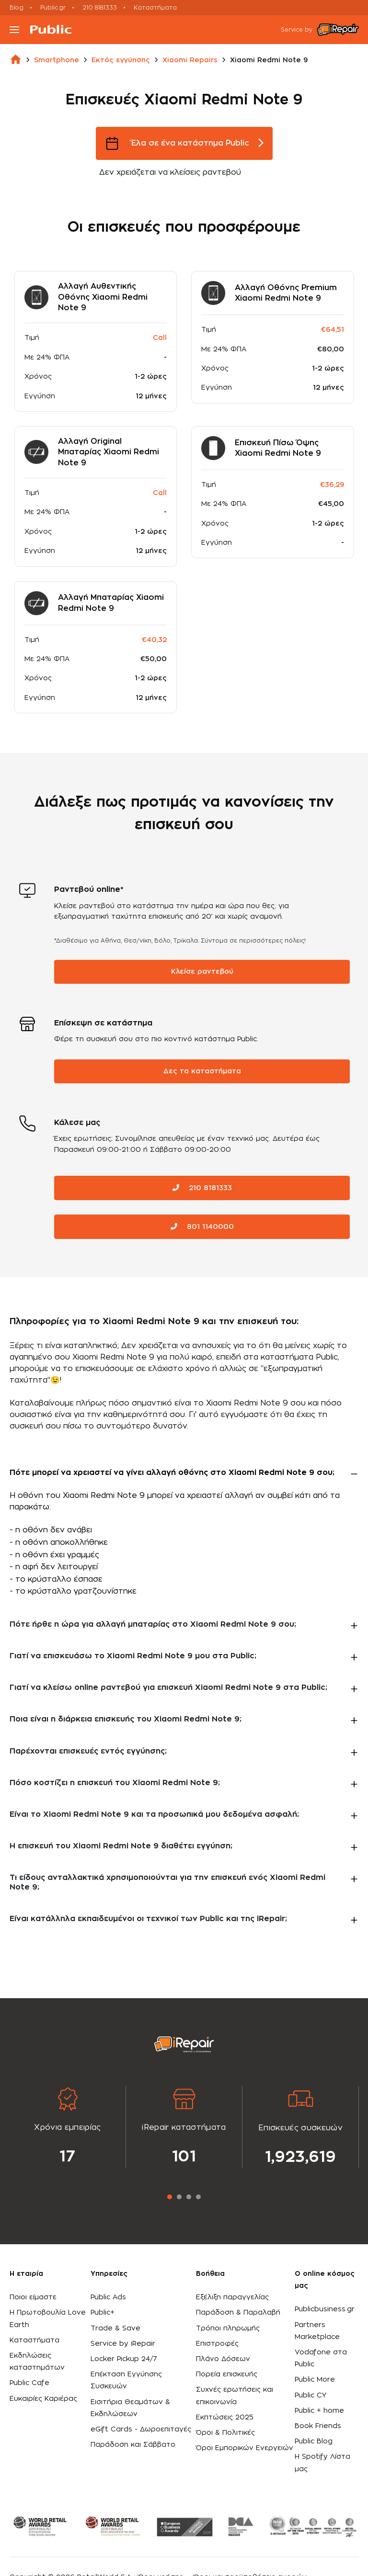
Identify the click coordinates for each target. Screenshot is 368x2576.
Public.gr (53, 8)
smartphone (56, 60)
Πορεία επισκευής (226, 2374)
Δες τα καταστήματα (202, 1071)
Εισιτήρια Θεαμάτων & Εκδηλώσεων (130, 2408)
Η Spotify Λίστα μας (322, 2462)
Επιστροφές (217, 2343)
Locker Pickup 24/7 (124, 2359)
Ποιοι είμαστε (33, 2297)
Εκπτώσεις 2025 (224, 2417)
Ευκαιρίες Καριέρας (43, 2399)
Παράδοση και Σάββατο (133, 2444)
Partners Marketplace (317, 2331)
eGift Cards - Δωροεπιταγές (141, 2429)
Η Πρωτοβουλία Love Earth (48, 2318)
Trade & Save (115, 2328)
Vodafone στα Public (321, 2358)
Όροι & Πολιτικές (225, 2433)
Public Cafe (29, 2383)
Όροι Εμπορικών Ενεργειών (244, 2448)
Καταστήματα (155, 8)
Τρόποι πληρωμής (228, 2328)
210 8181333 (99, 8)
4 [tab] (198, 2196)
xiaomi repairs (190, 60)
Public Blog (314, 2441)
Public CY (310, 2395)
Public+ (103, 2312)
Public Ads (108, 2297)
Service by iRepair (123, 2343)
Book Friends (318, 2426)
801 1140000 (202, 1226)
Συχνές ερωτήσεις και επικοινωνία (234, 2395)
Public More (315, 2379)
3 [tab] (188, 2196)
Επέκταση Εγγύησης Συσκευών (126, 2380)
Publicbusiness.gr (325, 2309)
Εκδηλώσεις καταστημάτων (37, 2361)
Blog (16, 8)
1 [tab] (169, 2196)
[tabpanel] (68, 2127)
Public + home (319, 2410)
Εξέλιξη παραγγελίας (232, 2297)
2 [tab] (179, 2196)
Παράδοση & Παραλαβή (238, 2312)
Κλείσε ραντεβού (202, 971)
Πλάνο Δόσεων (223, 2359)
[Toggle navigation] (14, 29)
